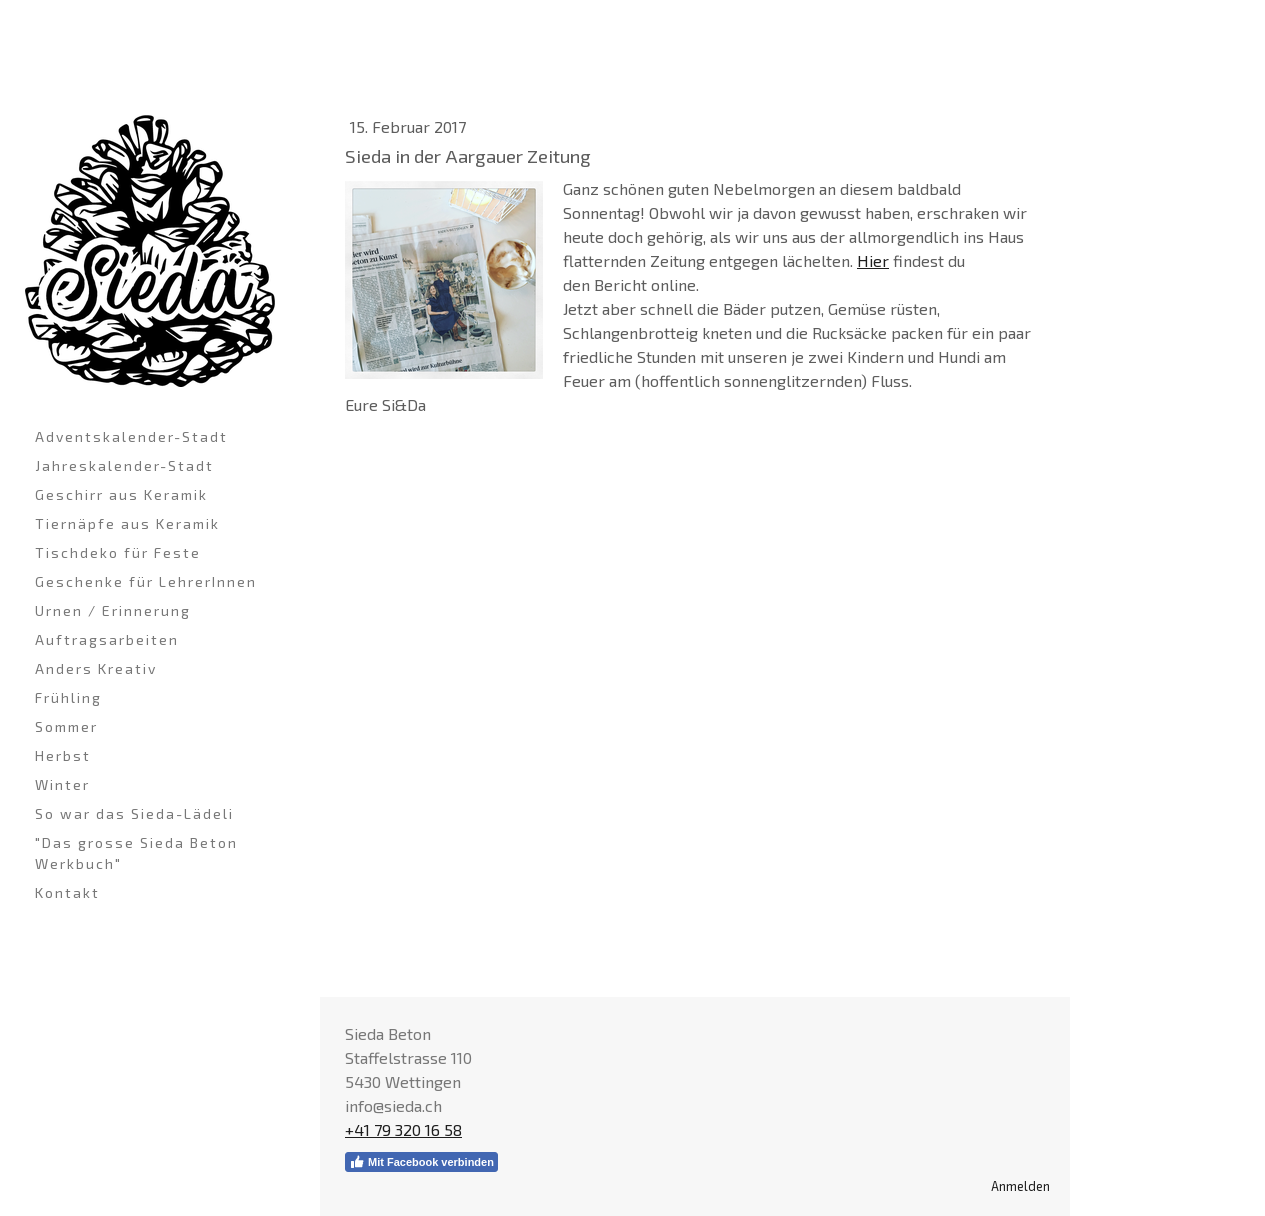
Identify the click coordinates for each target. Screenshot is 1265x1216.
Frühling (68, 697)
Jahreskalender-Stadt (124, 465)
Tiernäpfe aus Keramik (127, 523)
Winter (62, 784)
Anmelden (1020, 1186)
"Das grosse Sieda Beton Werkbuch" (136, 853)
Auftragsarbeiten (107, 639)
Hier (873, 260)
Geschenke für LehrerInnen (146, 581)
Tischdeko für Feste (118, 552)
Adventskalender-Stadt (131, 436)
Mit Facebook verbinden (421, 1162)
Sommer (66, 726)
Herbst (63, 755)
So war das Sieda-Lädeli (134, 813)
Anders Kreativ (96, 668)
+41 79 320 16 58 (403, 1129)
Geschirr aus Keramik (121, 494)
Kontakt (67, 892)
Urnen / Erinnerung (113, 610)
